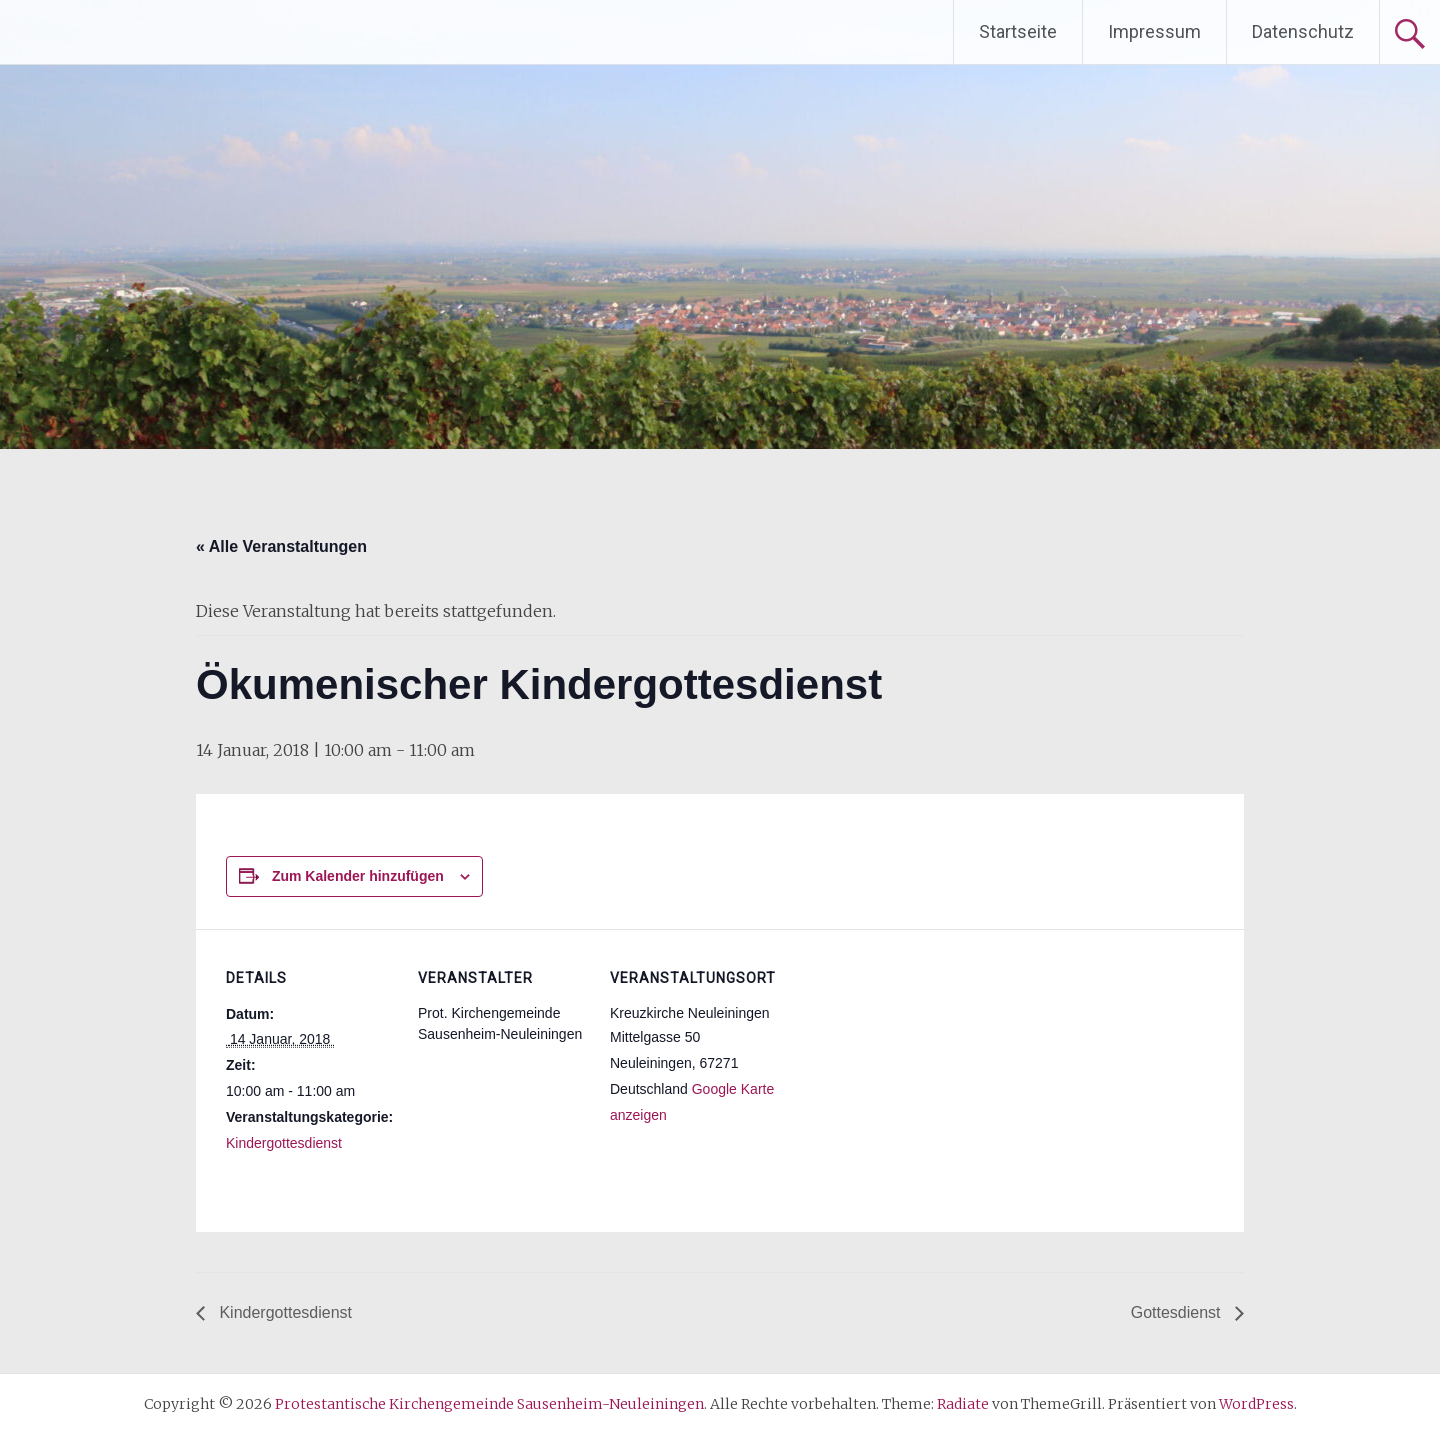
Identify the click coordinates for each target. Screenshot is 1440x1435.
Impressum (1154, 31)
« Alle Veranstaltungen (281, 546)
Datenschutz (1303, 31)
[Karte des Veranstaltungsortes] (907, 1066)
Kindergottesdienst (284, 1143)
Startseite (1018, 31)
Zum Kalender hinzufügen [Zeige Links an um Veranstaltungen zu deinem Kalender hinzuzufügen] (358, 876)
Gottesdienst (1178, 1312)
